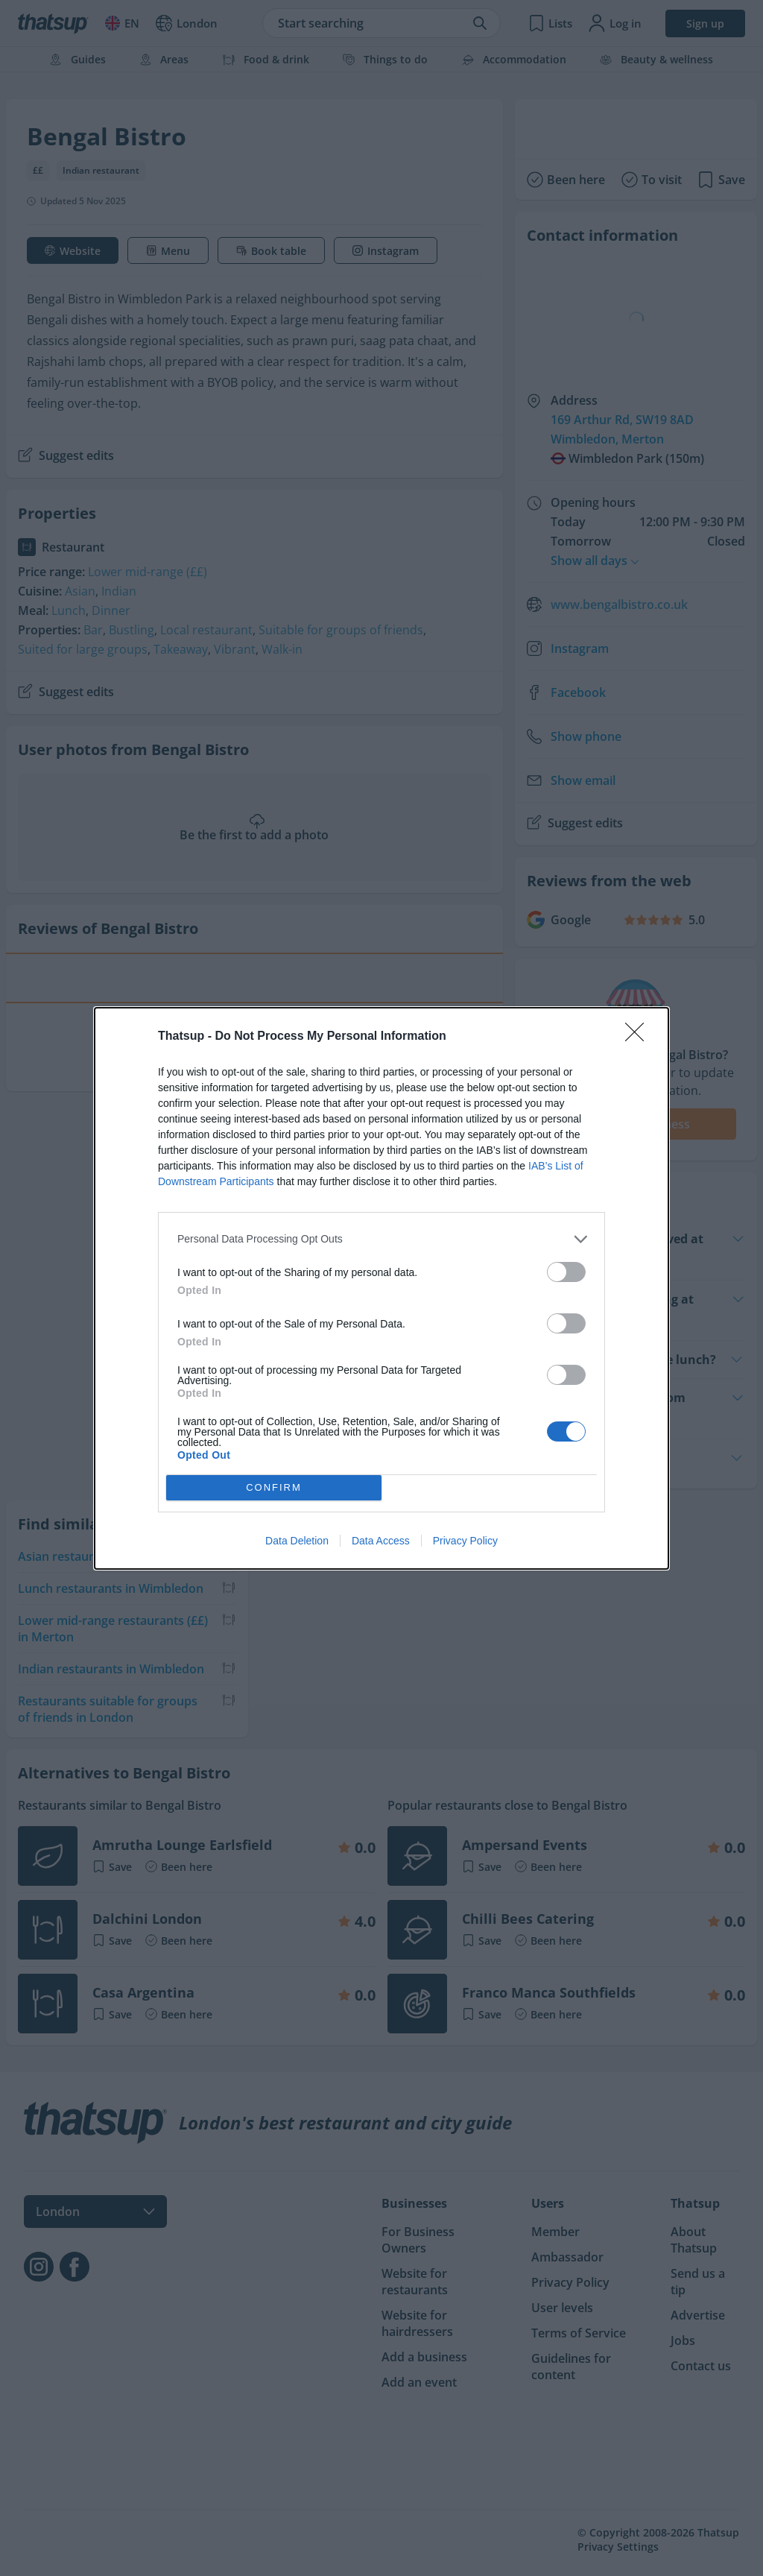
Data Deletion (297, 1541)
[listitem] (381, 1239)
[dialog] (381, 1288)
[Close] (639, 1037)
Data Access (381, 1541)
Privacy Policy (465, 1541)
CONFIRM (274, 1487)
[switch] (566, 1272)
